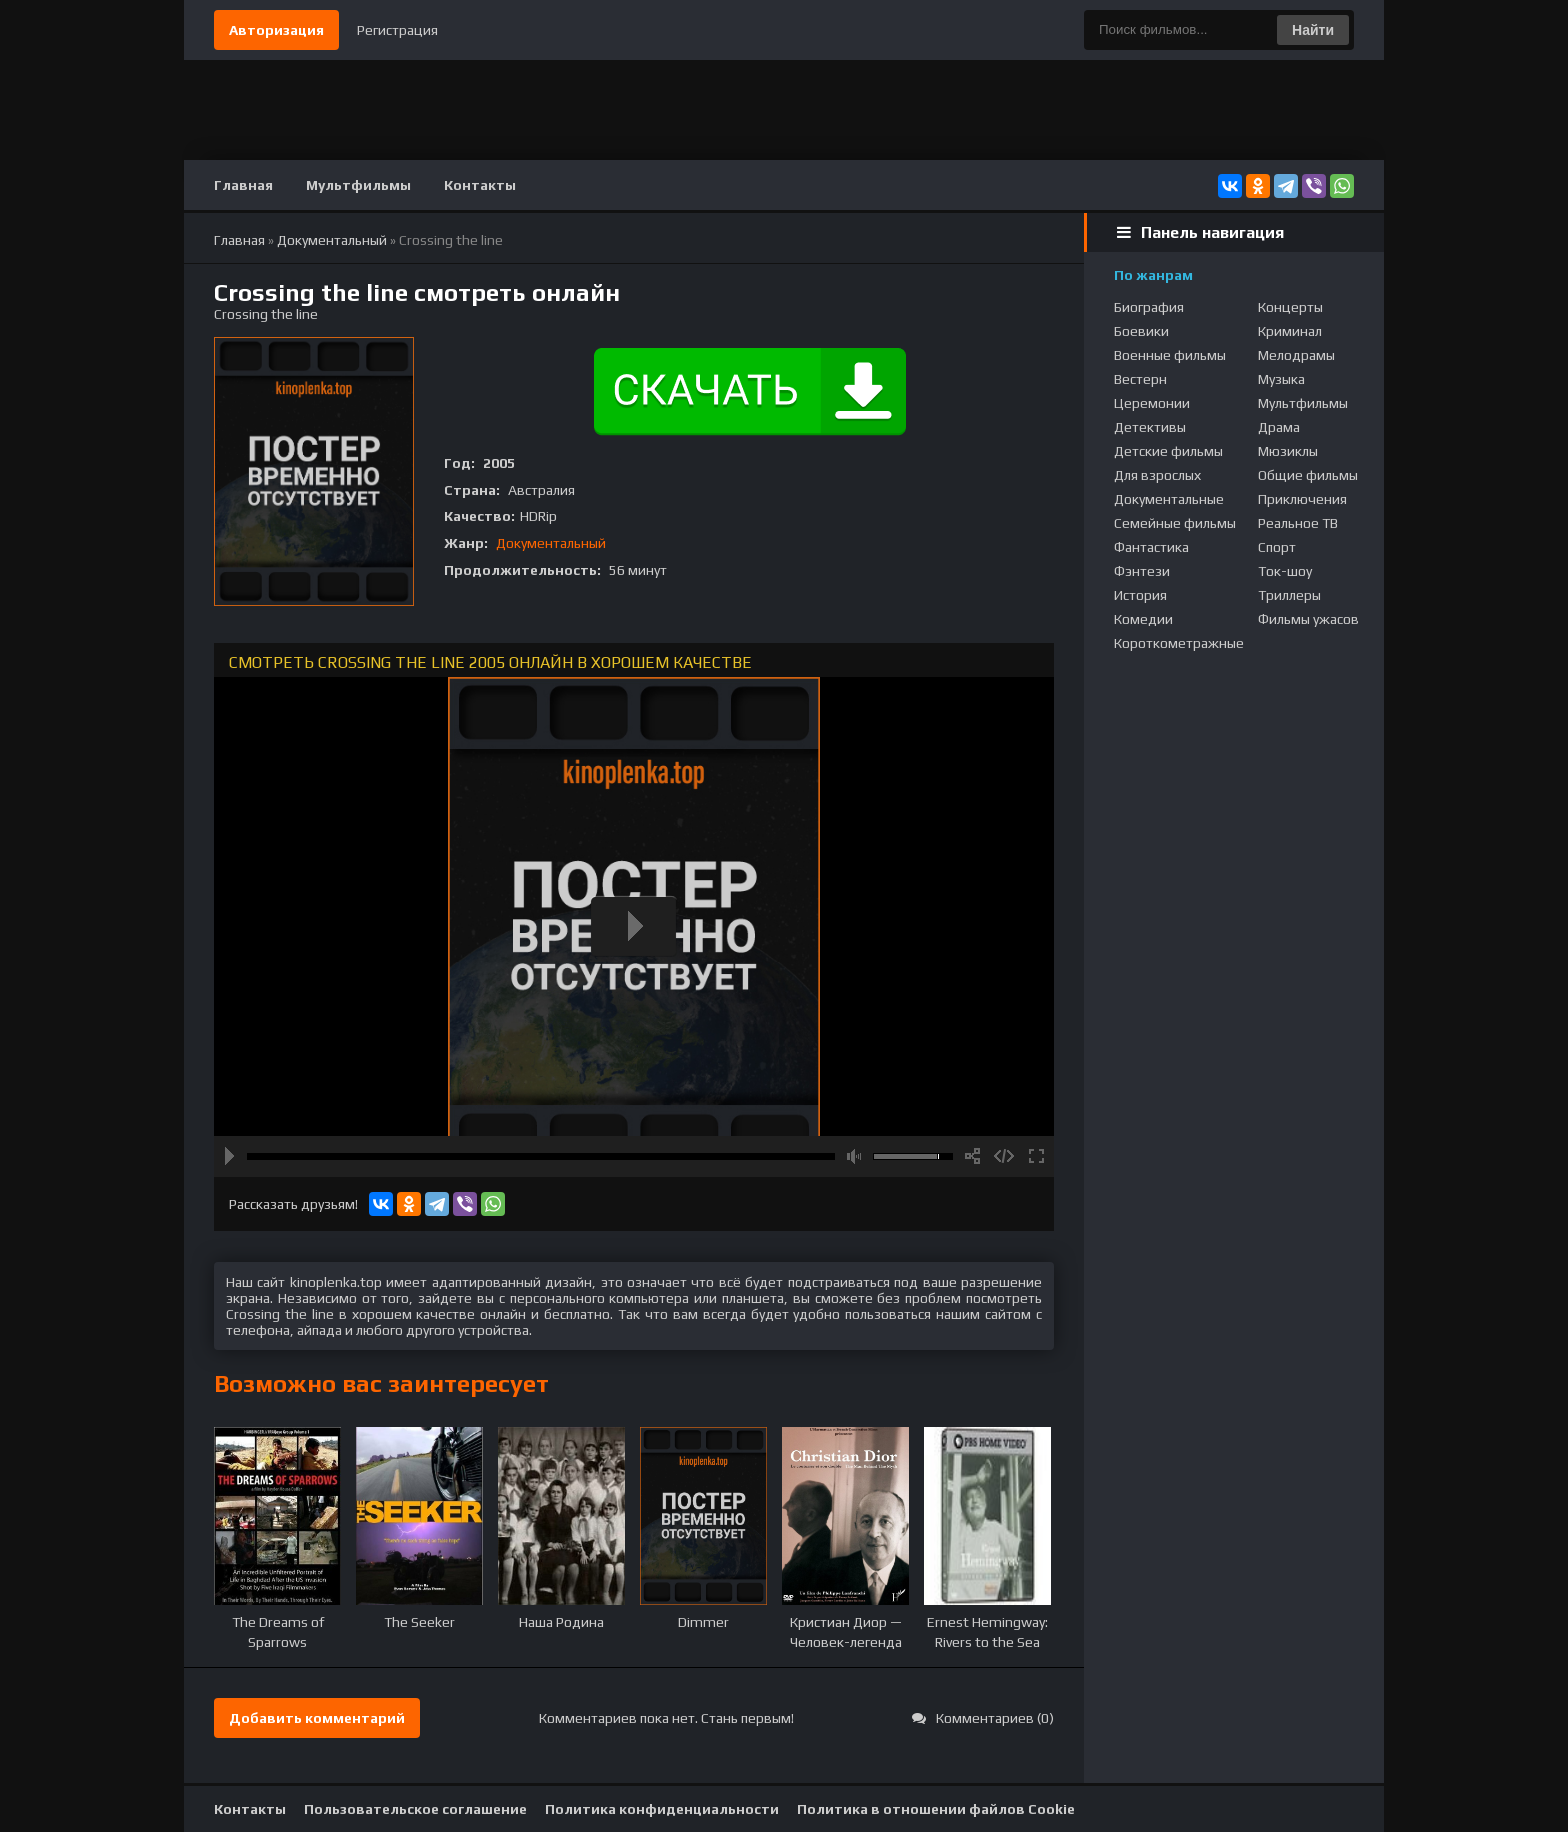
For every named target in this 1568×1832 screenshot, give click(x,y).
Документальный (551, 543)
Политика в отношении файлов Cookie (936, 1809)
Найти (1313, 30)
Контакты (480, 185)
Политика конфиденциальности (662, 1809)
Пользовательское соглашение (415, 1809)
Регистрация (397, 30)
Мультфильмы (358, 185)
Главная (243, 185)
